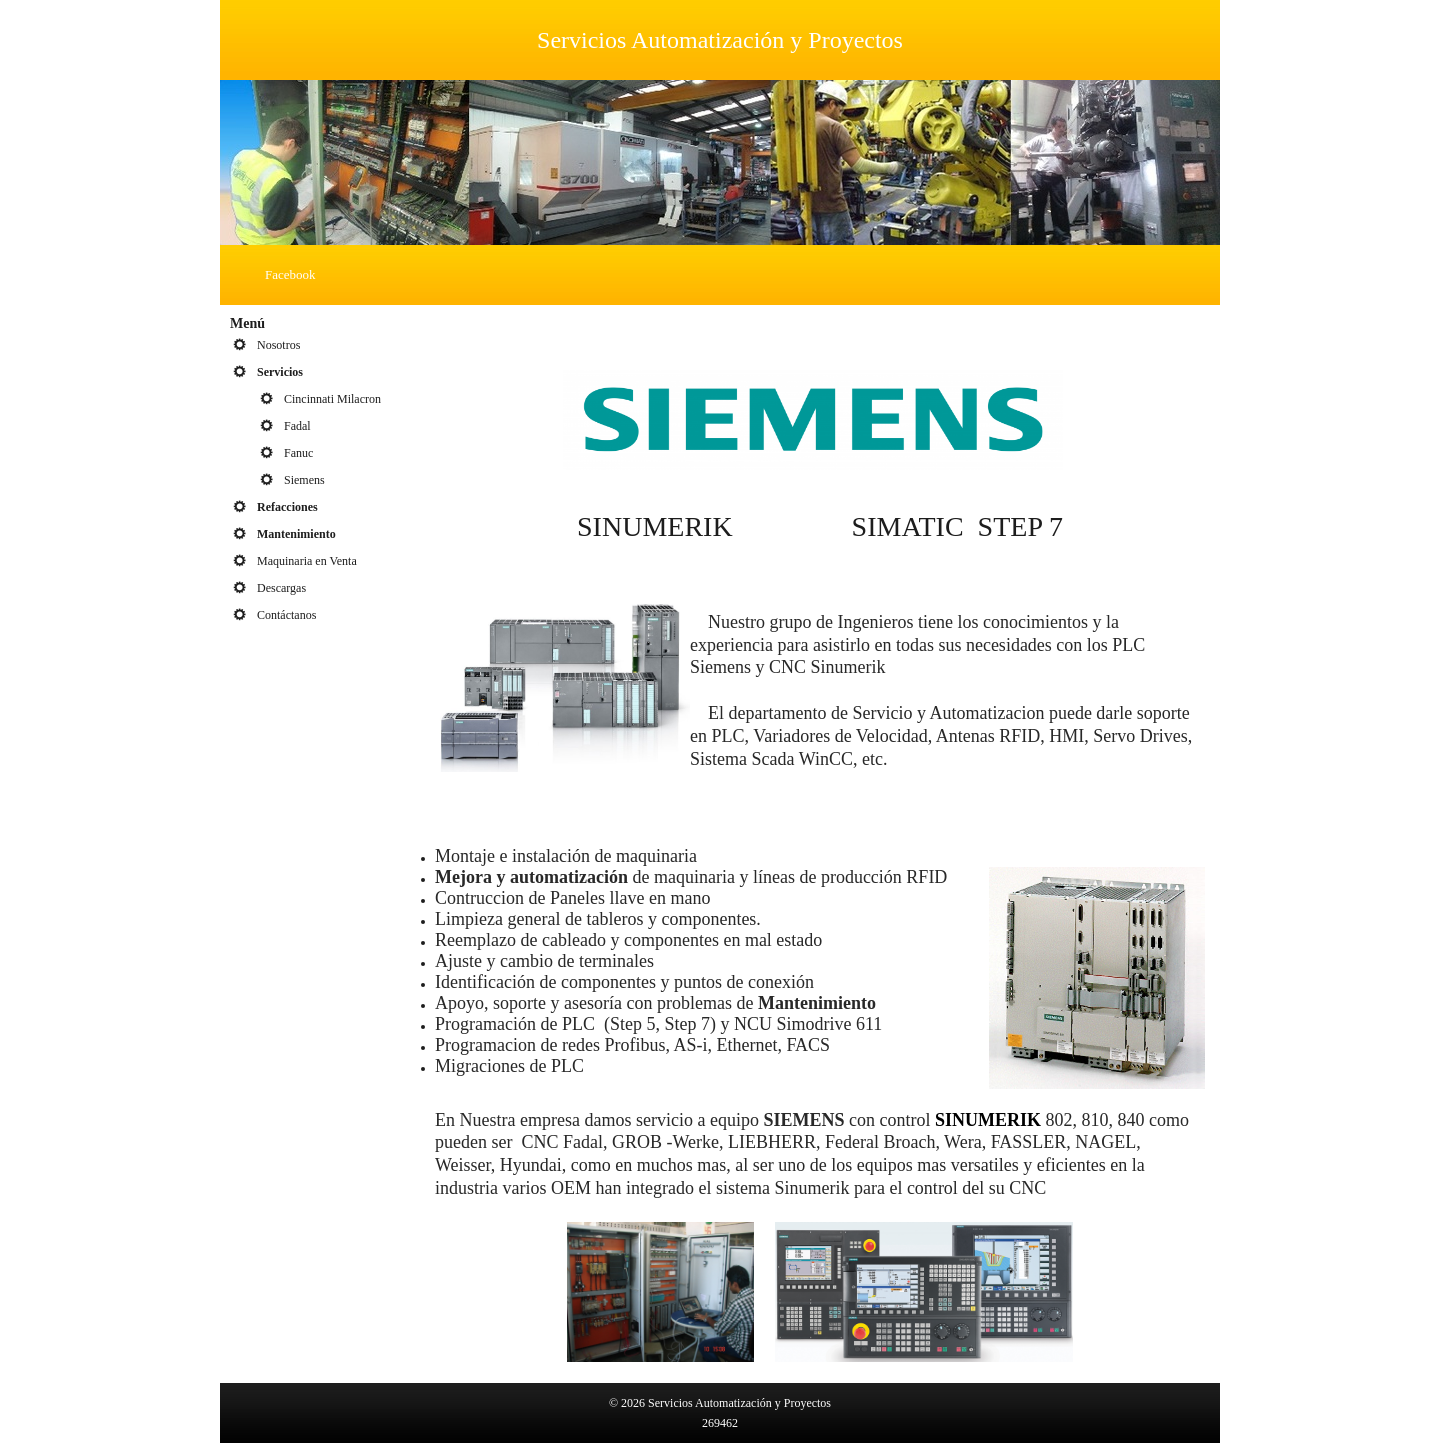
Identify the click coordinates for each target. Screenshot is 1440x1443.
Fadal (297, 426)
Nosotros (278, 345)
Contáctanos (286, 615)
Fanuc (298, 453)
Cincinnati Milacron (332, 399)
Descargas (281, 588)
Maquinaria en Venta (307, 561)
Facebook (290, 274)
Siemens (304, 480)
